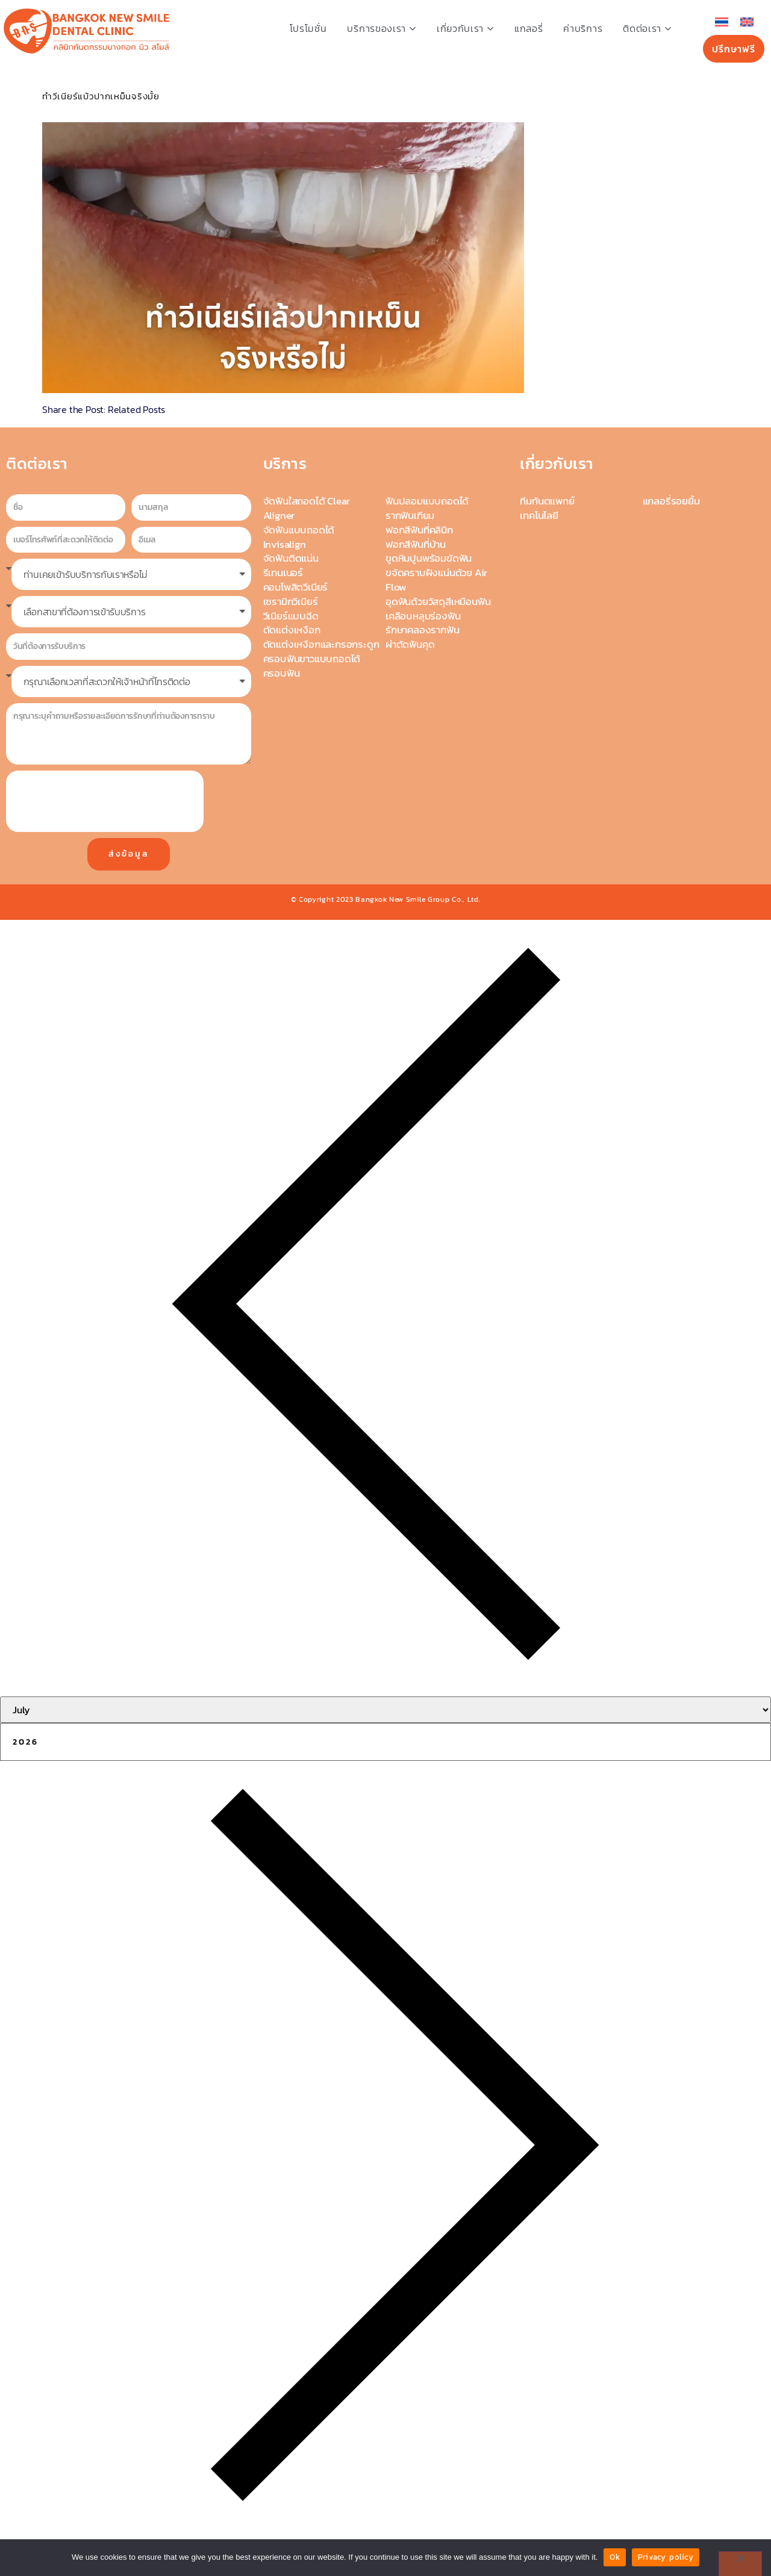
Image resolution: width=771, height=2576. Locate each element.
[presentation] (104, 801)
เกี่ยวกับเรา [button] (465, 28)
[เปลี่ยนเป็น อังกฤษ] (747, 21)
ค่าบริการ (582, 28)
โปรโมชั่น (308, 28)
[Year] (385, 1742)
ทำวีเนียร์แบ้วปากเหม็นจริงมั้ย (101, 96)
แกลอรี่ (528, 28)
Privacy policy (665, 2557)
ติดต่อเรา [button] (647, 28)
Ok (615, 2557)
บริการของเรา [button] (381, 28)
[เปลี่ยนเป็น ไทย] (721, 21)
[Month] (385, 1709)
